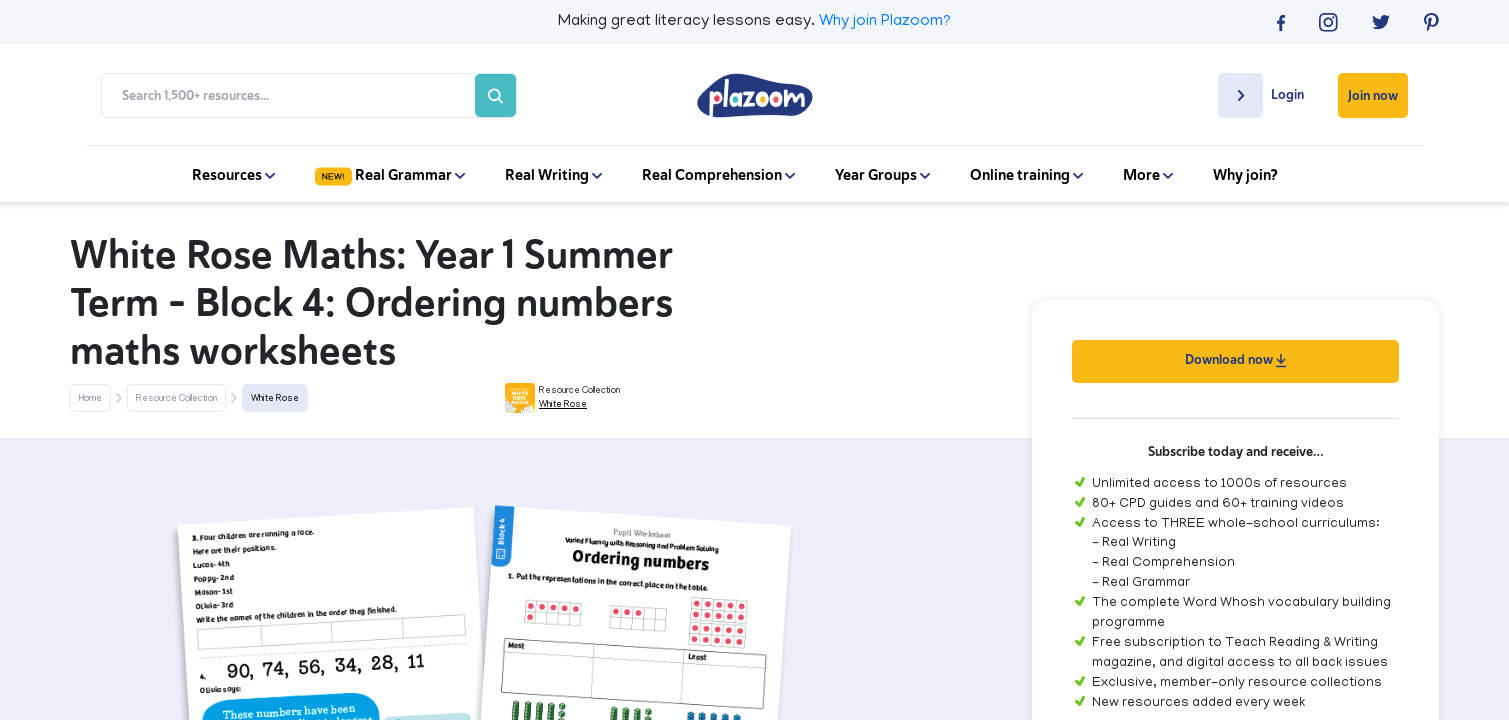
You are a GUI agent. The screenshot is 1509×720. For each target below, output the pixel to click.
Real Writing (553, 175)
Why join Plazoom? (885, 22)
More (1148, 175)
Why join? (1245, 175)
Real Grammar (390, 175)
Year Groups (882, 175)
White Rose (275, 399)
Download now (1235, 359)
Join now (1373, 95)
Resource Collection (176, 399)
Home (90, 399)
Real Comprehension (718, 175)
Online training (1026, 175)
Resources (233, 175)
